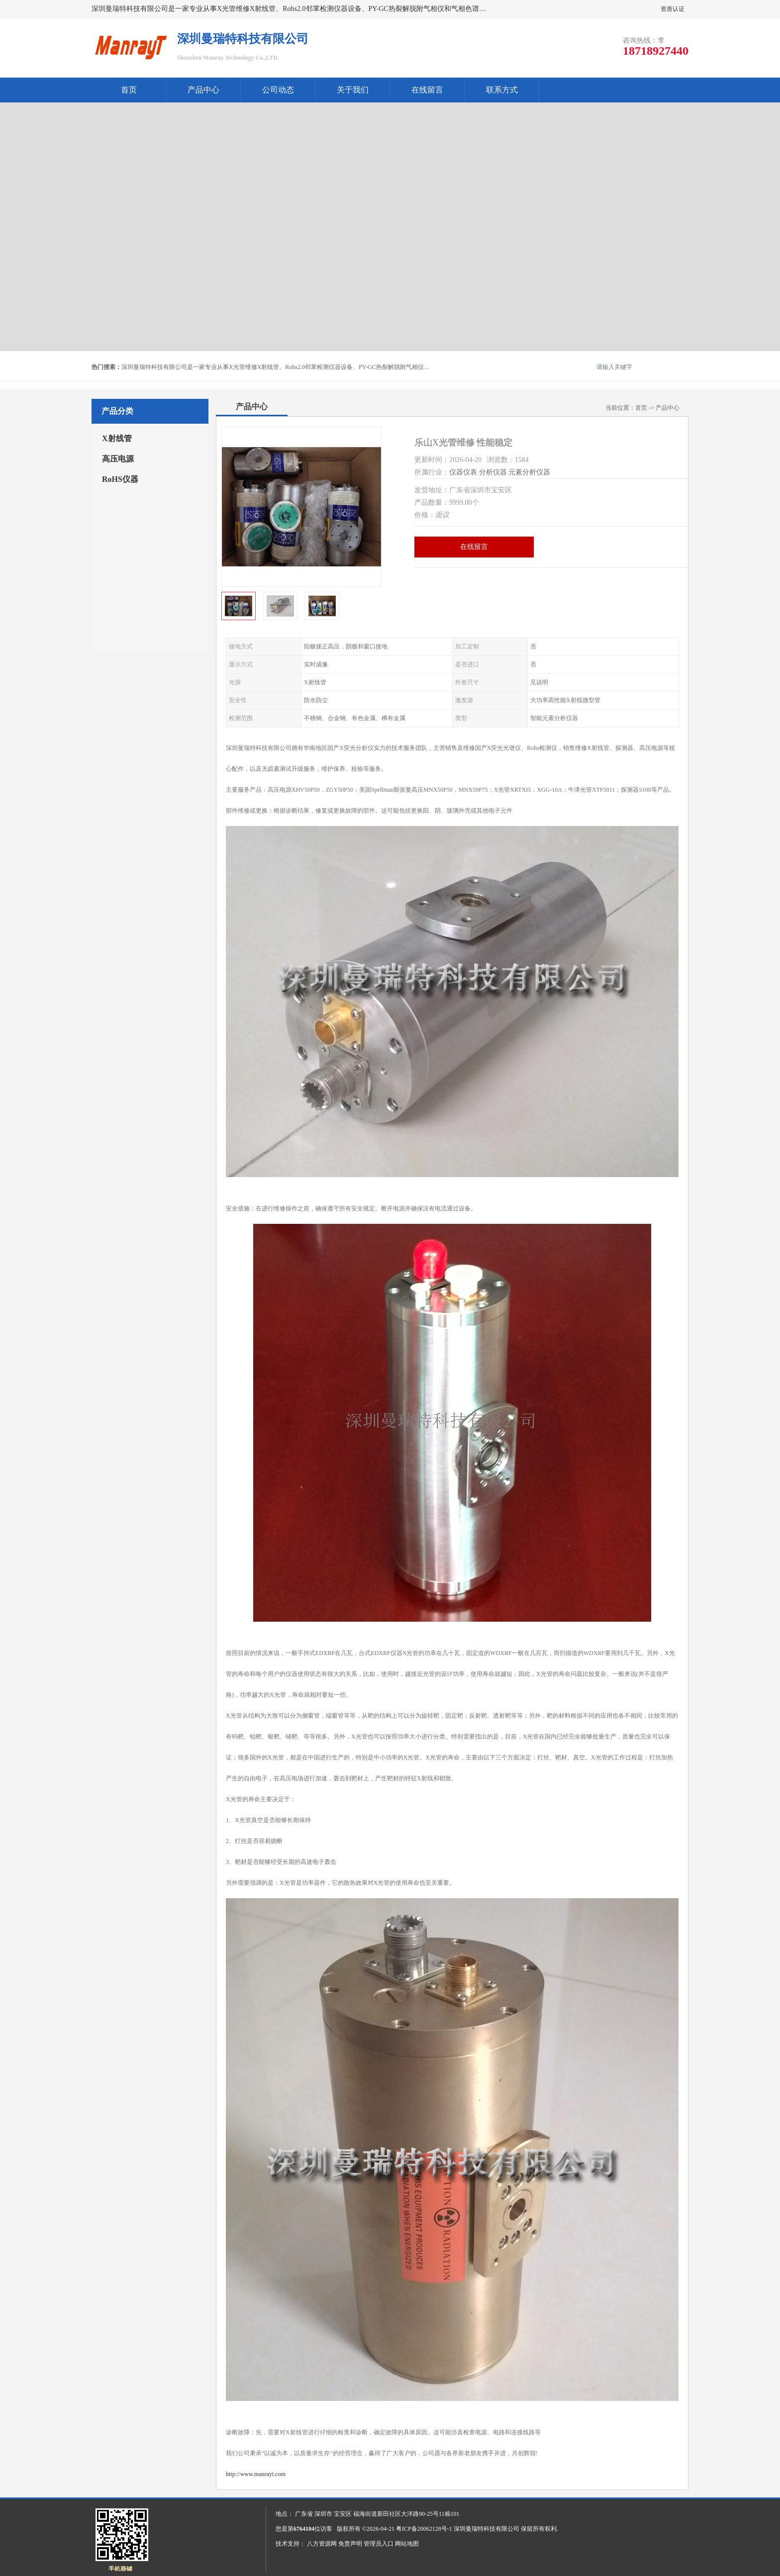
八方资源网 (322, 2543)
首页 (129, 90)
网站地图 (407, 2543)
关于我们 (353, 90)
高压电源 (118, 459)
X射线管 (117, 438)
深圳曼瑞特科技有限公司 (486, 2528)
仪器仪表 (463, 472)
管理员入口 (378, 2543)
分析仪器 (493, 472)
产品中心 (203, 90)
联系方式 (502, 90)
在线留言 (427, 90)
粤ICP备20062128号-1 (424, 2528)
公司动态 (278, 90)
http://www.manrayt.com (256, 2474)
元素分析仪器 (529, 472)
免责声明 (350, 2543)
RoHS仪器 (120, 479)
